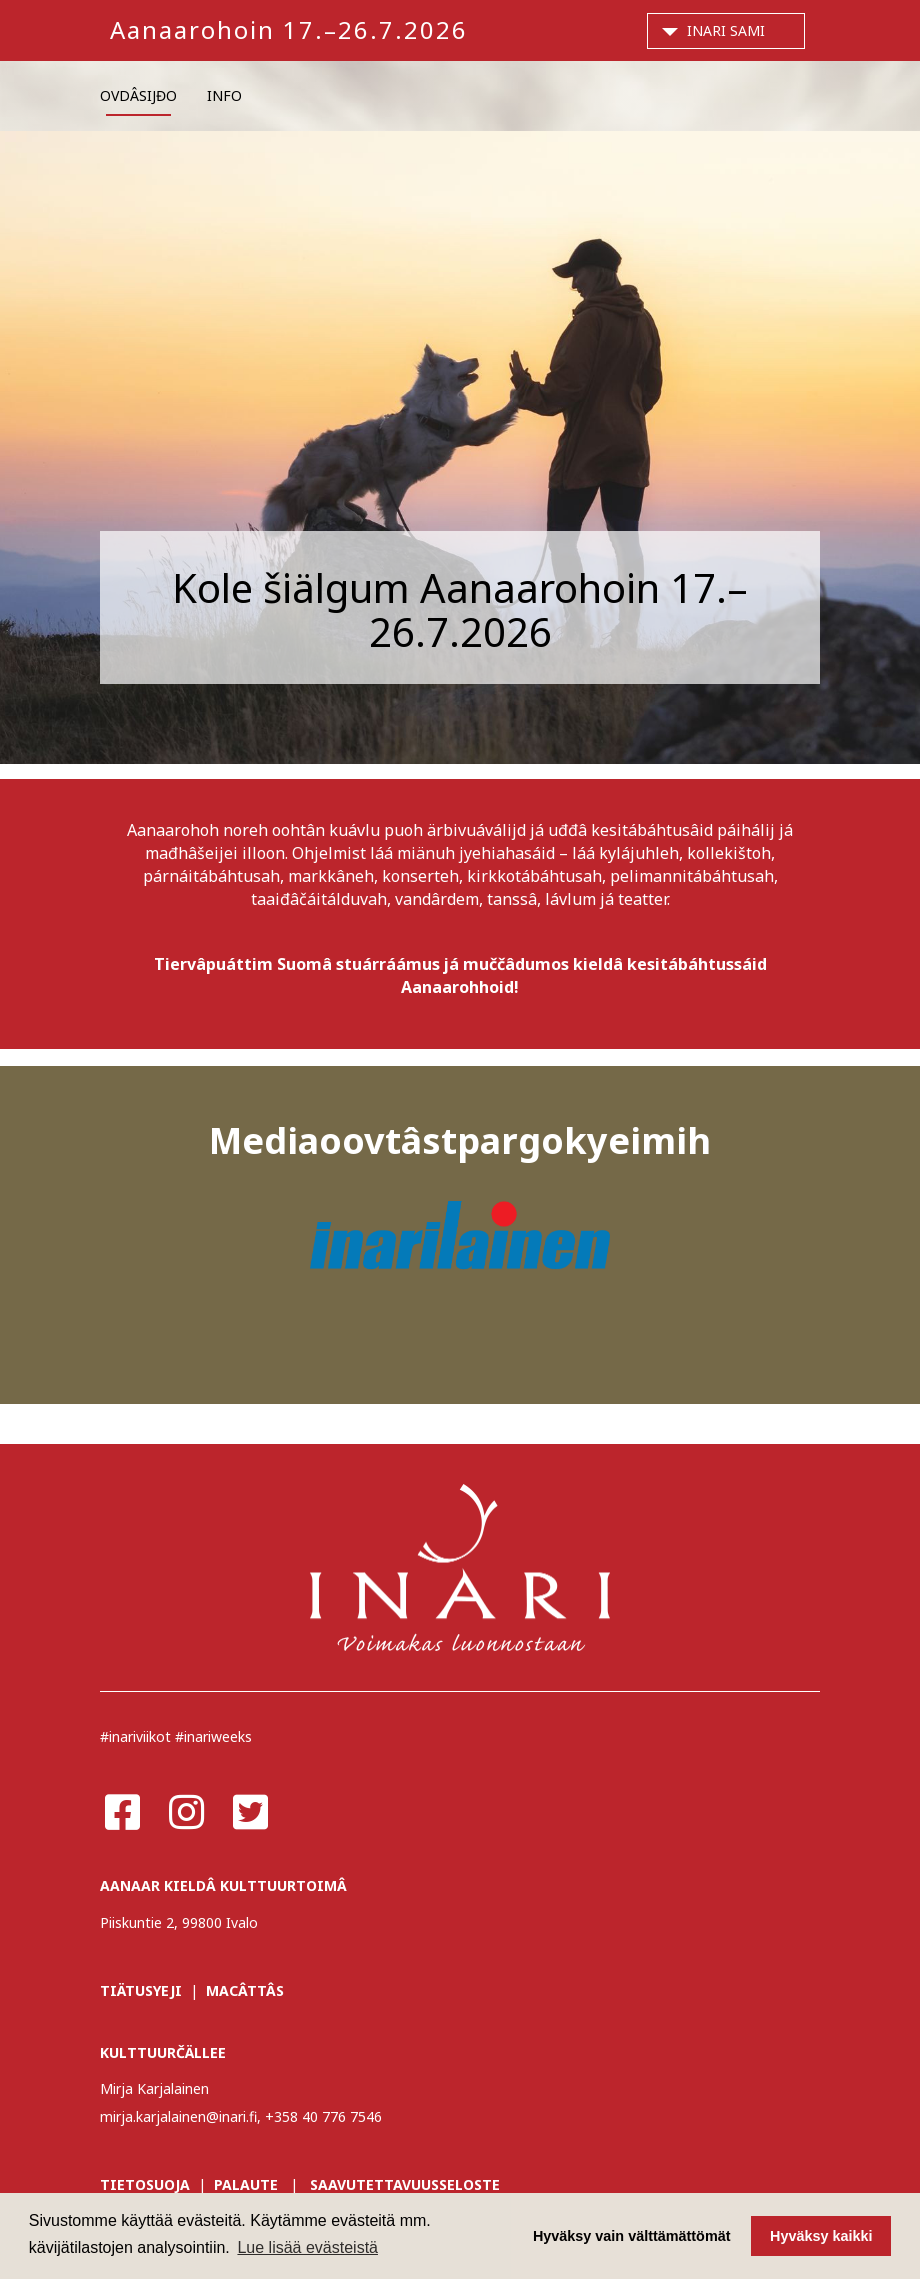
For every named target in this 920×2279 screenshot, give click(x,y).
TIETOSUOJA (145, 2184)
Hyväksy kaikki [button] (821, 2236)
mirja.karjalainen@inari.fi (178, 2116)
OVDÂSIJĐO (138, 95)
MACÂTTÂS (245, 1990)
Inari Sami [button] (726, 30)
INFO (224, 95)
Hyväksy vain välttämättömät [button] (632, 2236)
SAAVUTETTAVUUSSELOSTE (405, 2184)
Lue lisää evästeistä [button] (307, 2247)
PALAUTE (246, 2184)
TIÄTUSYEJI (141, 1990)
